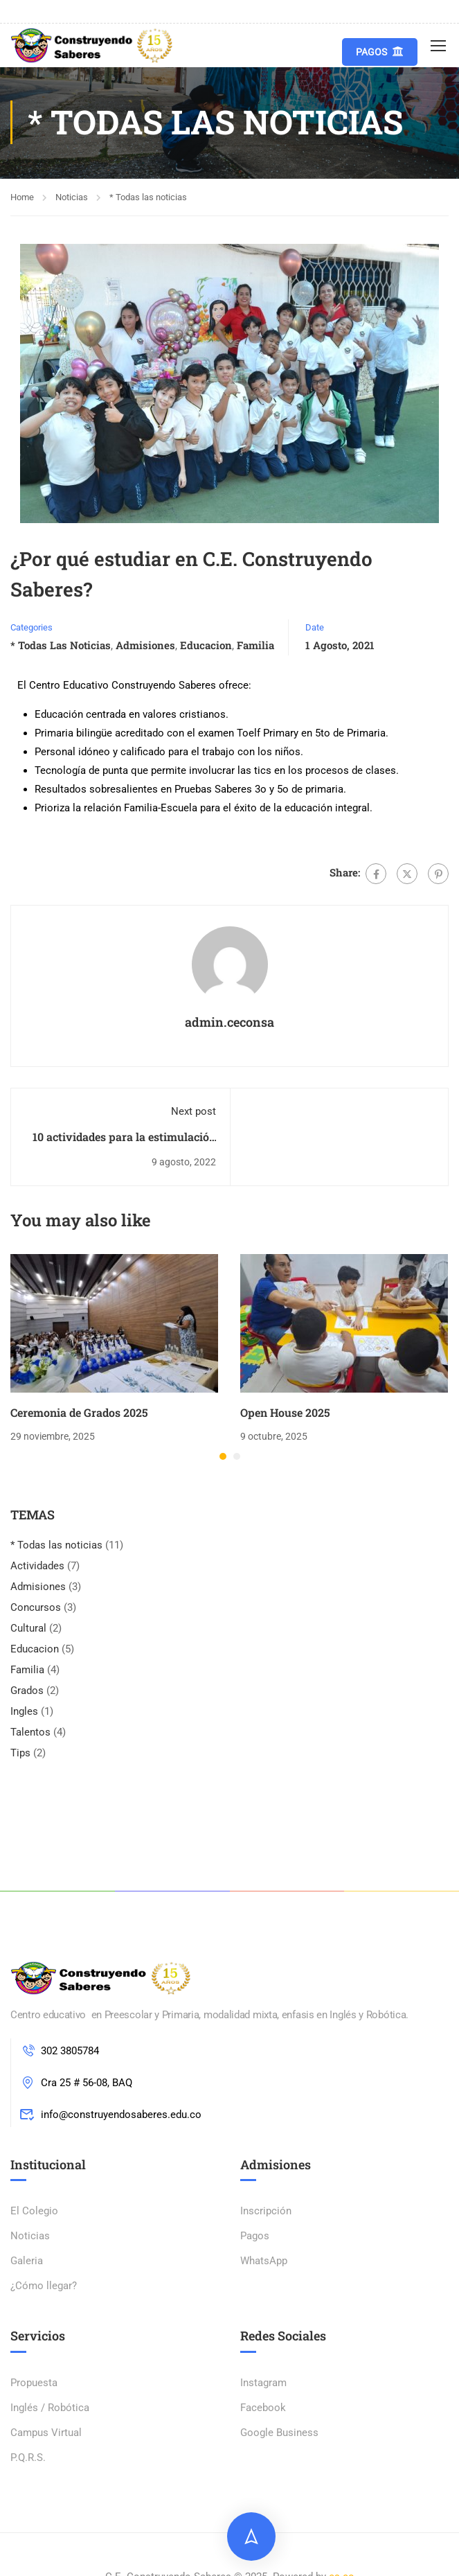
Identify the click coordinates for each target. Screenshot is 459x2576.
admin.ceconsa (229, 1022)
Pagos (380, 52)
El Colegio (34, 2212)
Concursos (35, 1609)
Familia (255, 646)
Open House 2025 (285, 1413)
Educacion (206, 646)
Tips (20, 1754)
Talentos (30, 1733)
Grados (27, 1692)
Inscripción (265, 2212)
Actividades (37, 1567)
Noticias (71, 198)
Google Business (279, 2434)
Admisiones (145, 646)
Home (22, 198)
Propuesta (33, 2384)
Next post (193, 1112)
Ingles (24, 1712)
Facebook (263, 2409)
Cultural (28, 1629)
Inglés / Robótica (49, 2409)
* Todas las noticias (148, 198)
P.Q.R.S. (28, 2459)
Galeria (26, 2262)
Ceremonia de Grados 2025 (79, 1413)
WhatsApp (263, 2262)
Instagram (263, 2384)
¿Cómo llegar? (43, 2287)
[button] (222, 1457)
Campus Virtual (46, 2434)
